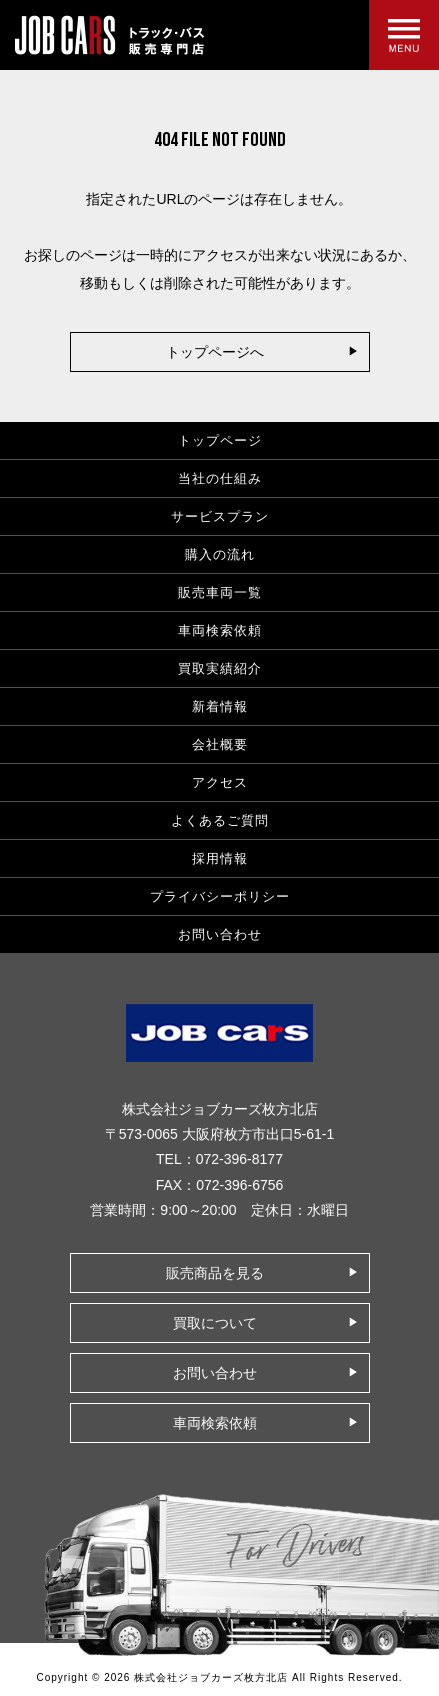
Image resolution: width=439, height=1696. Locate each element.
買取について (215, 1323)
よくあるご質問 (220, 820)
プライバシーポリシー (220, 896)
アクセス (220, 782)
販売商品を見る (215, 1273)
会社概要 (220, 744)
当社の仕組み (220, 478)
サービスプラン (220, 516)
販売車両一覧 (220, 592)
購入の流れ (220, 554)
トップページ (220, 440)
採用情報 (220, 858)
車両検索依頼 (220, 630)
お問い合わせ (220, 934)
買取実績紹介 (220, 668)
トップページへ (215, 352)
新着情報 (220, 706)
